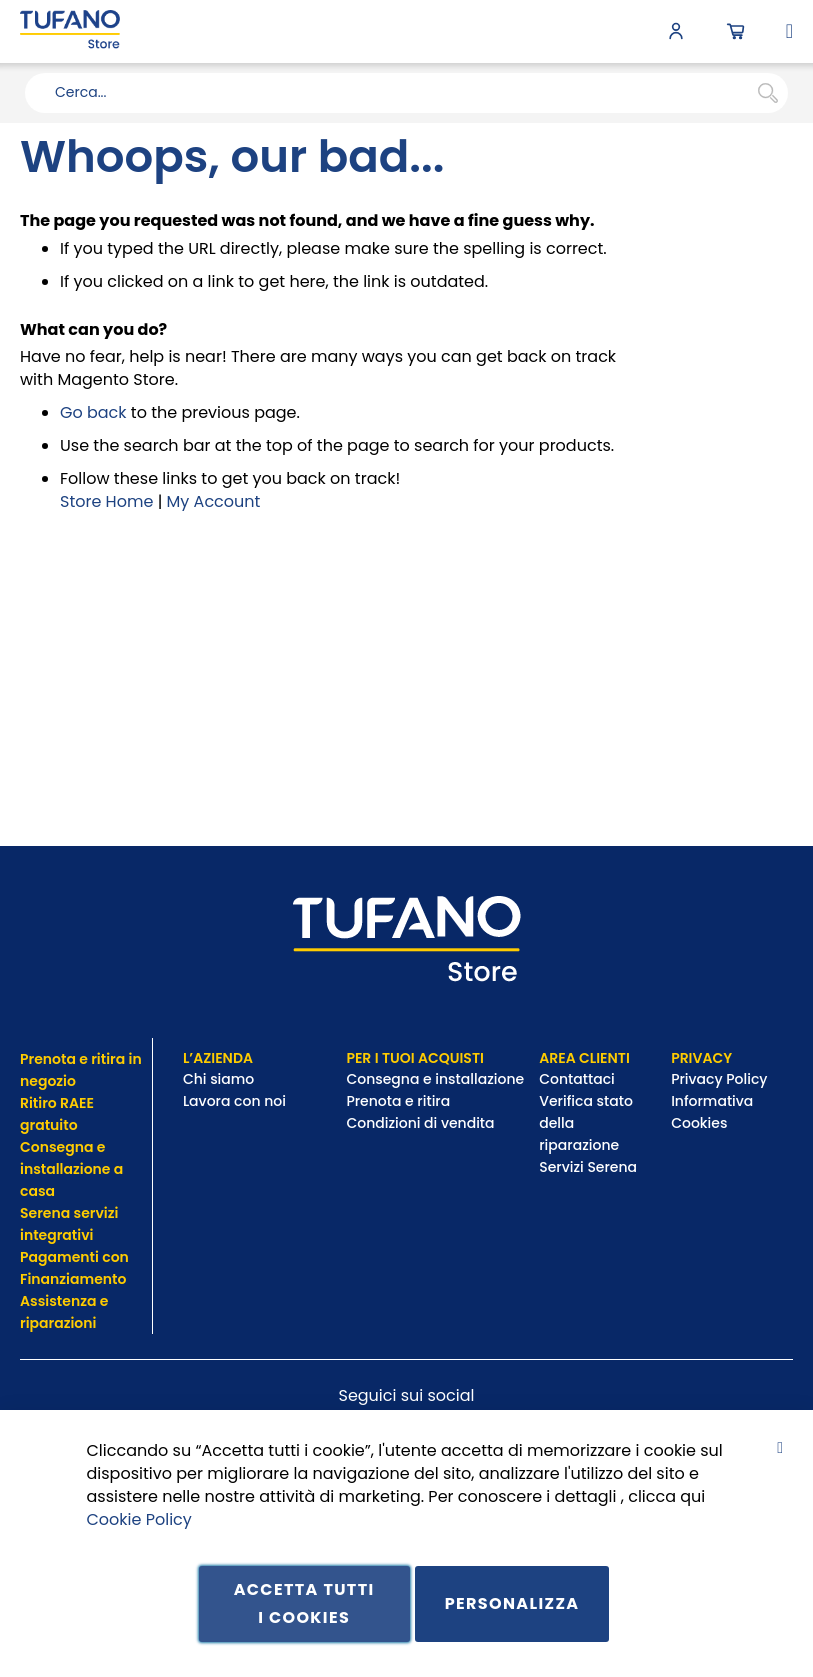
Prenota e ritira (399, 1101)
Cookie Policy (139, 1518)
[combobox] (406, 93)
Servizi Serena (588, 1167)
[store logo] (70, 31)
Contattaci (578, 1079)
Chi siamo (218, 1079)
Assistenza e (64, 1301)
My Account (214, 501)
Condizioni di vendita (420, 1123)
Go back (93, 412)
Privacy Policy (721, 1079)
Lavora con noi (236, 1101)
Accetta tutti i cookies (304, 1603)
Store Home (106, 501)
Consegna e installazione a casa (71, 1169)
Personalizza (512, 1603)
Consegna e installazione (435, 1079)
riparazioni (58, 1323)
